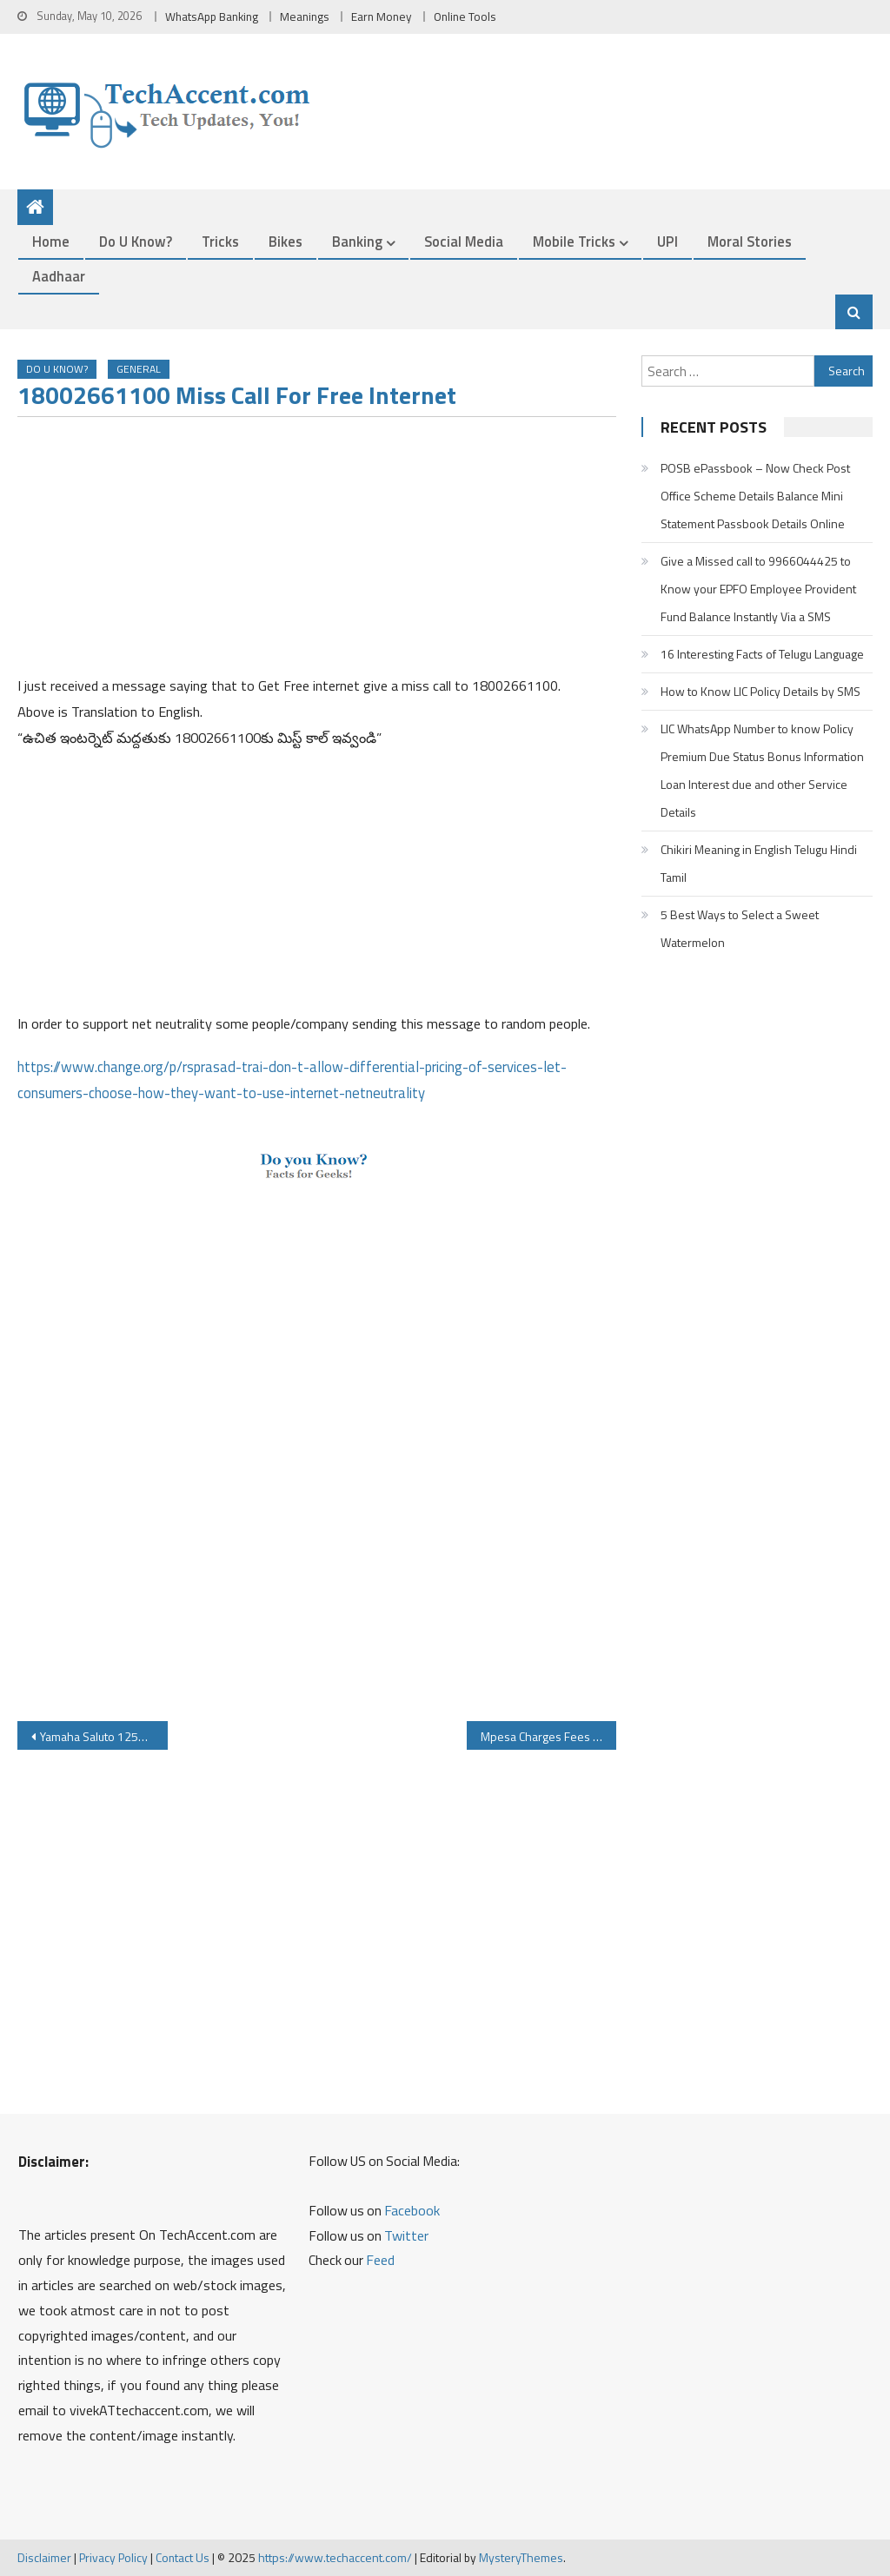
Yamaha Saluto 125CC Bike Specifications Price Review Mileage (103, 1736)
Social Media (463, 241)
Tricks (220, 241)
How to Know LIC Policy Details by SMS (760, 691)
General (138, 369)
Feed (380, 2259)
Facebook (412, 2210)
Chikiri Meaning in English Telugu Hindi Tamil (759, 863)
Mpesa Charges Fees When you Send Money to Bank (548, 1736)
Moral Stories (749, 241)
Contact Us (182, 2557)
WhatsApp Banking (211, 16)
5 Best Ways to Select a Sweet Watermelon (740, 928)
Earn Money (381, 16)
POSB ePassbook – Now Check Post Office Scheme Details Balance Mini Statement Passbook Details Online (755, 496)
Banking (357, 241)
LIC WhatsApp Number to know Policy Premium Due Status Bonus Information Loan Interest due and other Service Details (762, 770)
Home (51, 241)
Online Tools (465, 16)
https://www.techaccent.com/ (335, 2557)
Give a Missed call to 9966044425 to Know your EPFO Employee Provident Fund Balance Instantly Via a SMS (758, 589)
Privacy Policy (113, 2557)
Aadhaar (58, 276)
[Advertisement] (316, 551)
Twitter (406, 2235)
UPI (667, 241)
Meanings (304, 16)
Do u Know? (135, 241)
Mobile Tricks (574, 241)
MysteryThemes (521, 2557)
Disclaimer (44, 2557)
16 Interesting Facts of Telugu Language (762, 654)
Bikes (285, 241)
